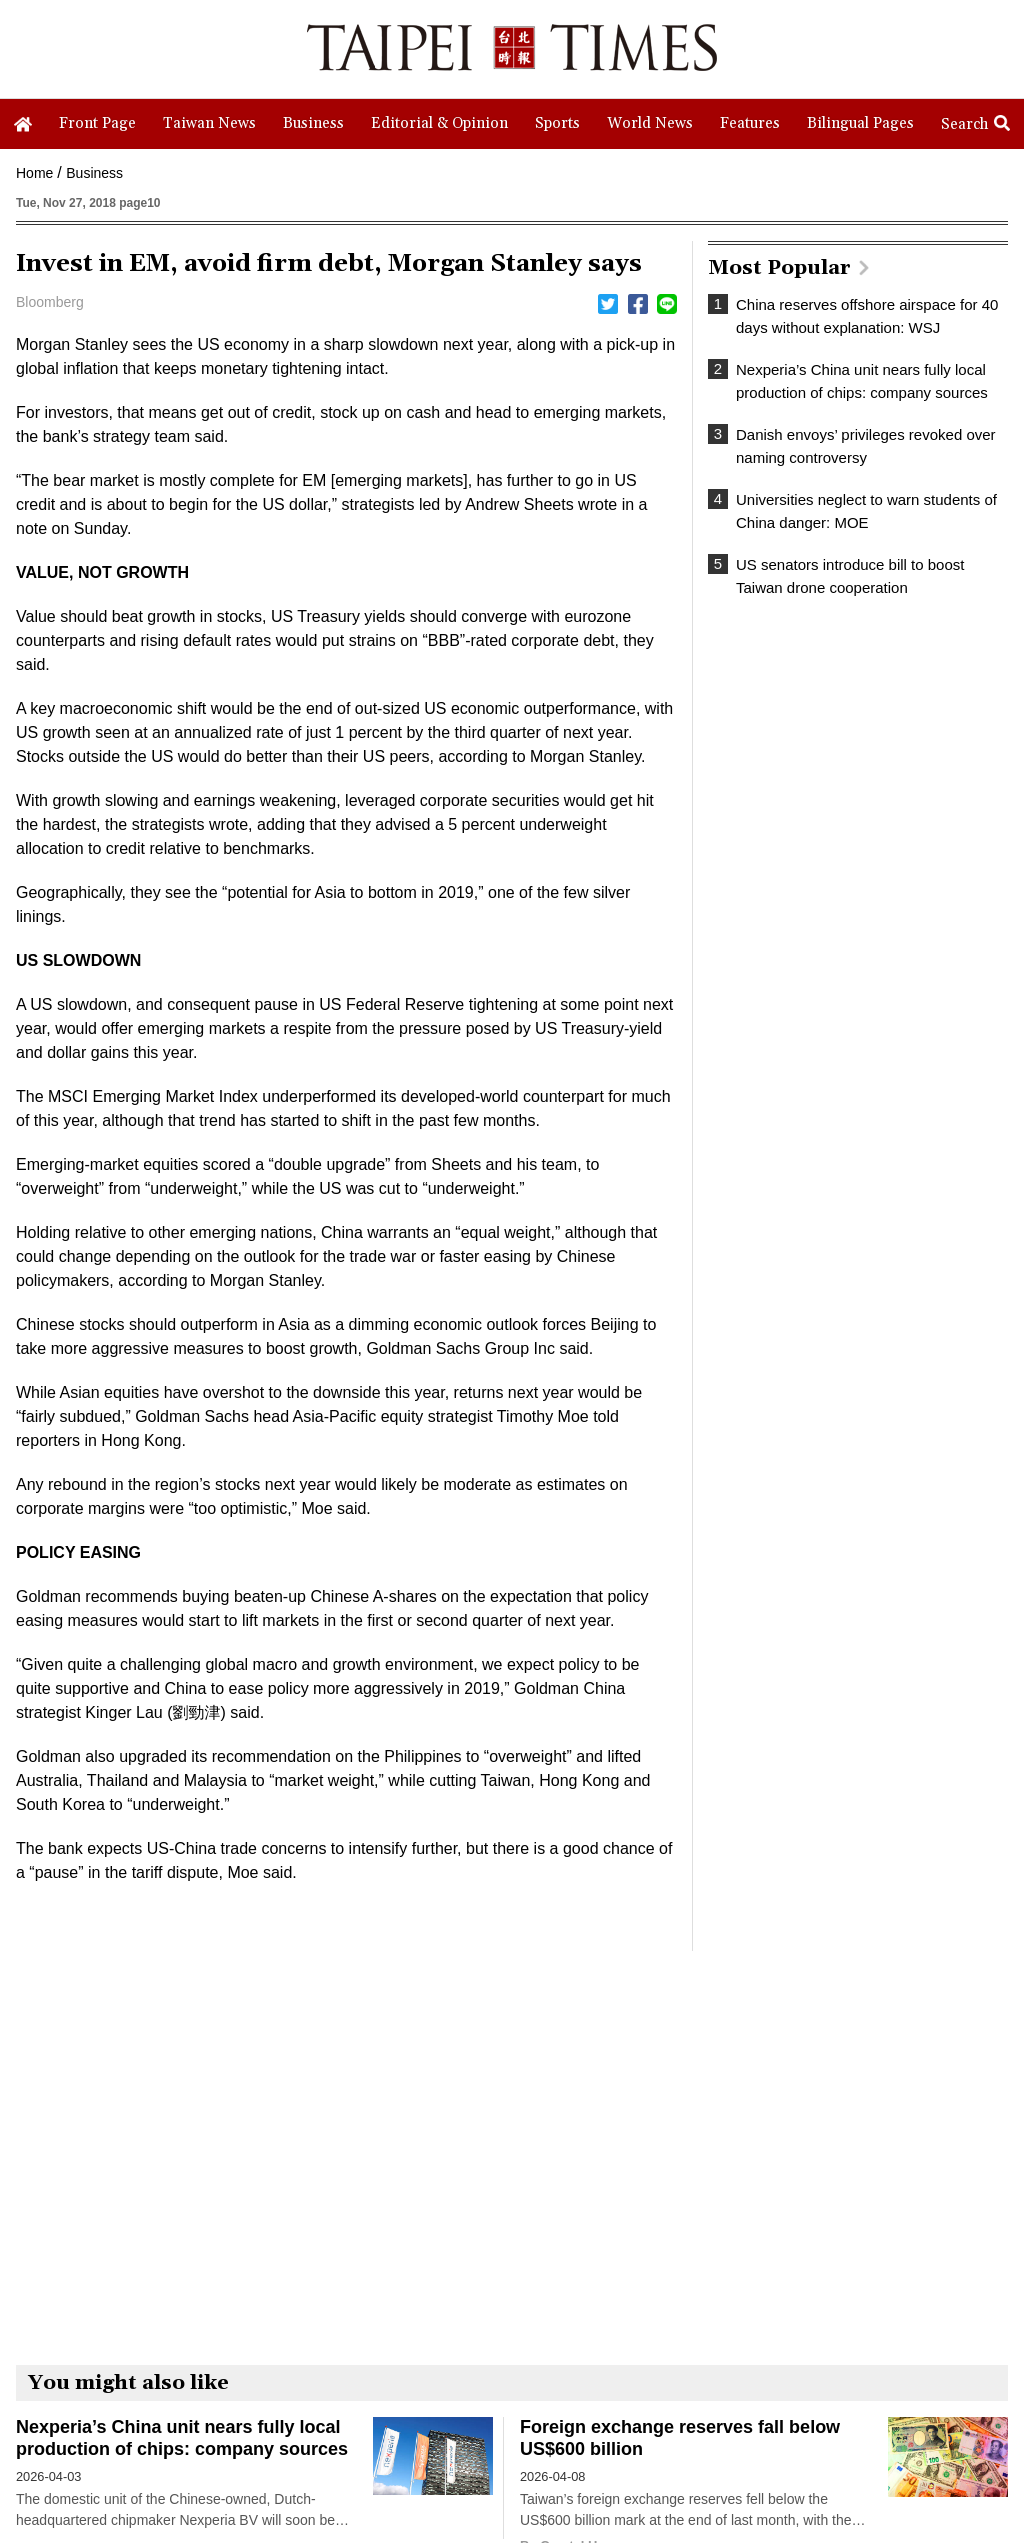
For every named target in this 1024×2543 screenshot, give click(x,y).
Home (34, 173)
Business (94, 173)
